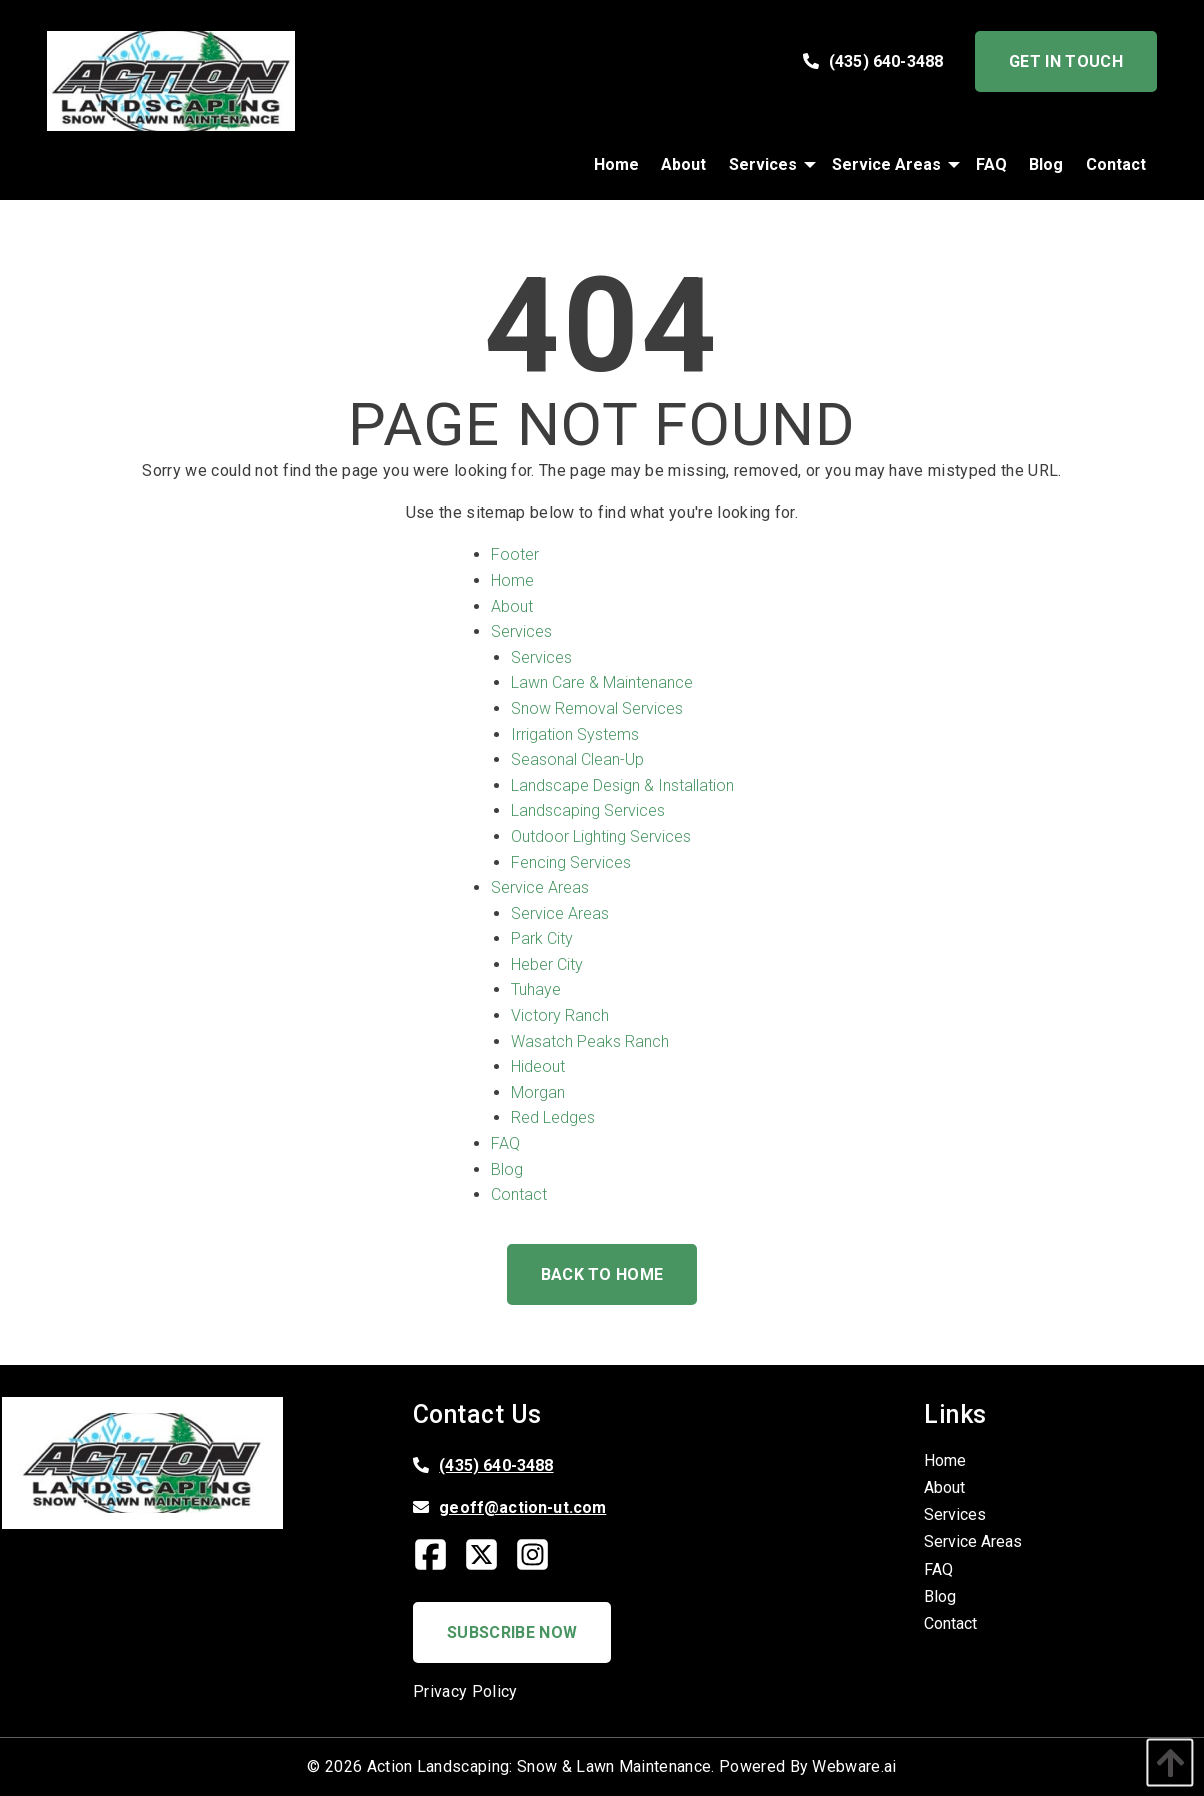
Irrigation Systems (575, 734)
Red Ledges (553, 1117)
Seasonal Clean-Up (577, 759)
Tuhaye (536, 989)
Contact (519, 1194)
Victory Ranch (560, 1015)
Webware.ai (854, 1766)
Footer (515, 554)
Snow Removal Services (597, 708)
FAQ (505, 1143)
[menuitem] (616, 165)
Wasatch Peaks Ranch (590, 1041)
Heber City (547, 964)
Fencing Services (571, 862)
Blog (507, 1169)
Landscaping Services (588, 810)
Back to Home (602, 1274)
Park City (542, 938)
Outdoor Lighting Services (601, 836)
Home (512, 580)
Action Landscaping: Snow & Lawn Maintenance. (541, 1766)
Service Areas (540, 887)
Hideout (538, 1066)
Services (521, 631)
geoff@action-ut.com (522, 1507)
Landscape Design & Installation (622, 785)
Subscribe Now (512, 1632)
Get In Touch (1066, 61)
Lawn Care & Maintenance (602, 682)
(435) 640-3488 (873, 61)
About (512, 606)
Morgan (538, 1092)
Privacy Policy (465, 1691)
